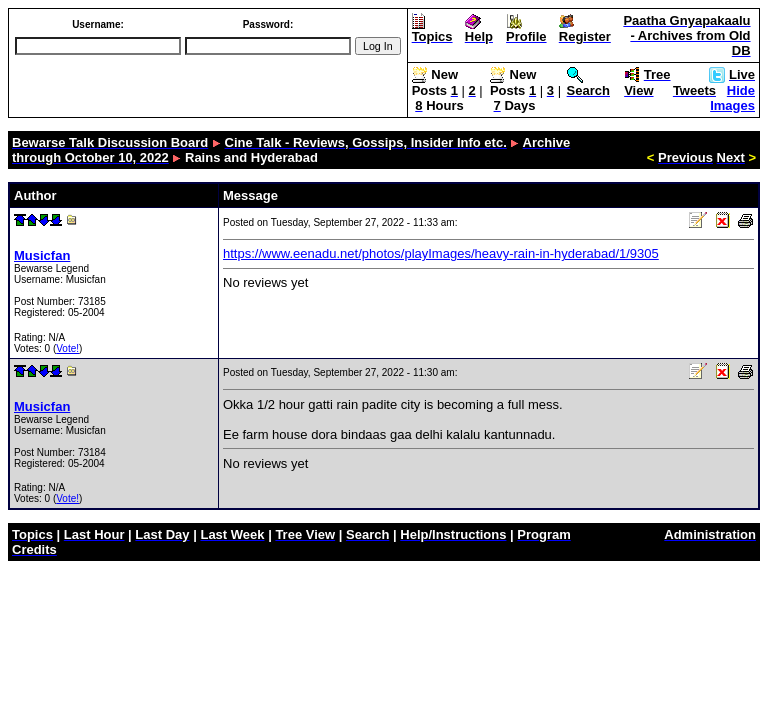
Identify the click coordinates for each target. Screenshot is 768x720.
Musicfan (42, 255)
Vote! (67, 348)
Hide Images (732, 98)
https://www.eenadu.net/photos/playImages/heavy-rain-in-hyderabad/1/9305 (441, 253)
